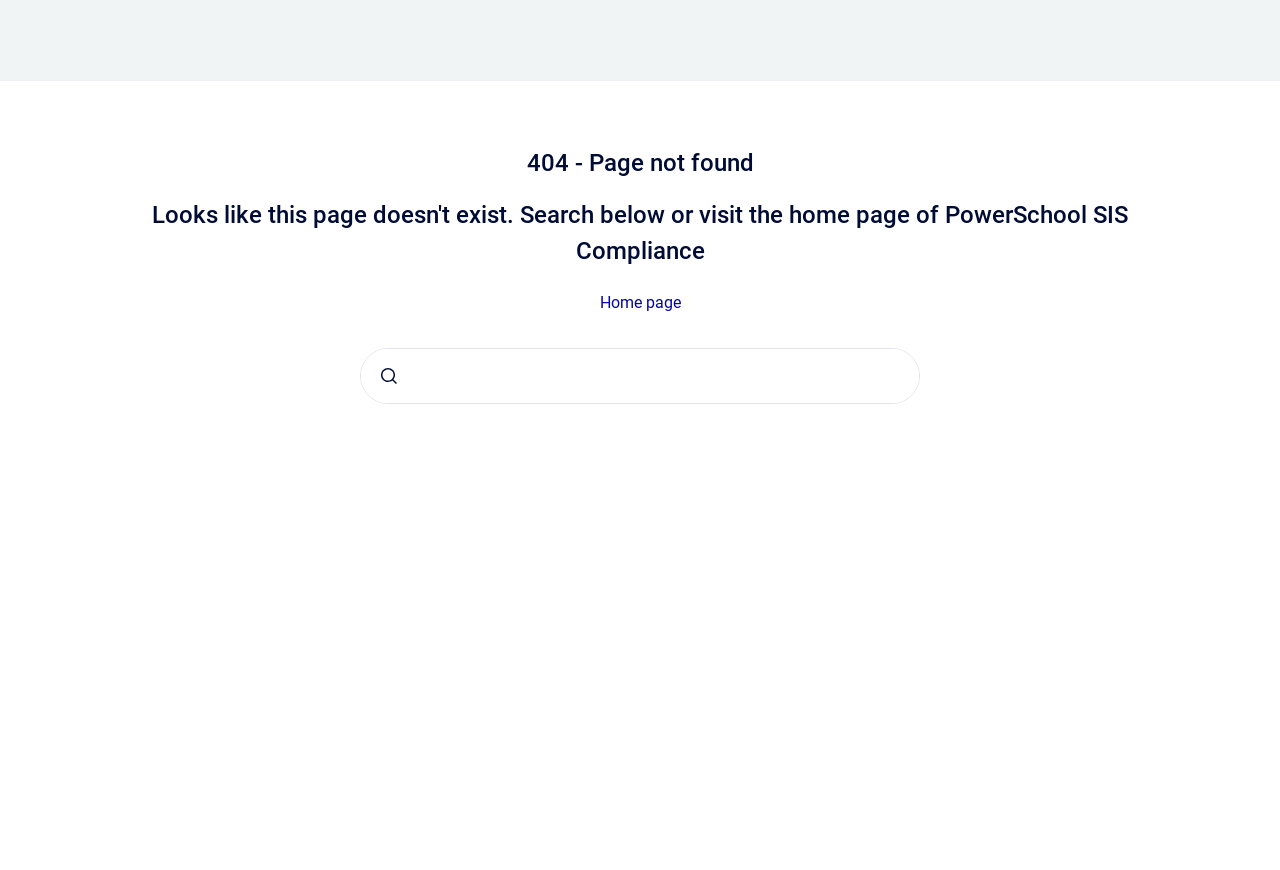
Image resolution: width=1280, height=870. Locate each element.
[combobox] (640, 376)
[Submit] (389, 376)
